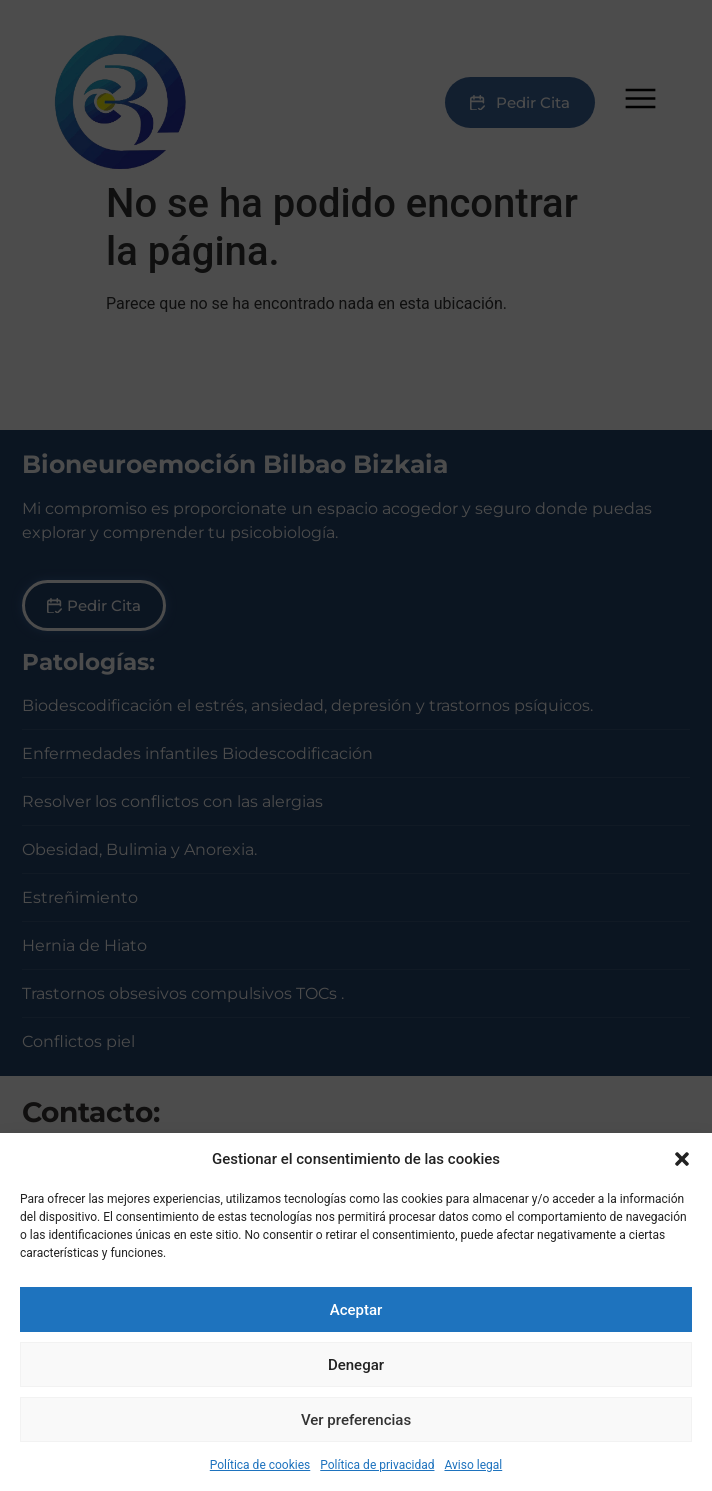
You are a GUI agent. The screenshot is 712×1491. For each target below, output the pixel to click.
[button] (682, 1159)
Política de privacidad (377, 1465)
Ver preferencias (356, 1420)
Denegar (356, 1365)
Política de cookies (260, 1465)
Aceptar (356, 1310)
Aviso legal (473, 1465)
